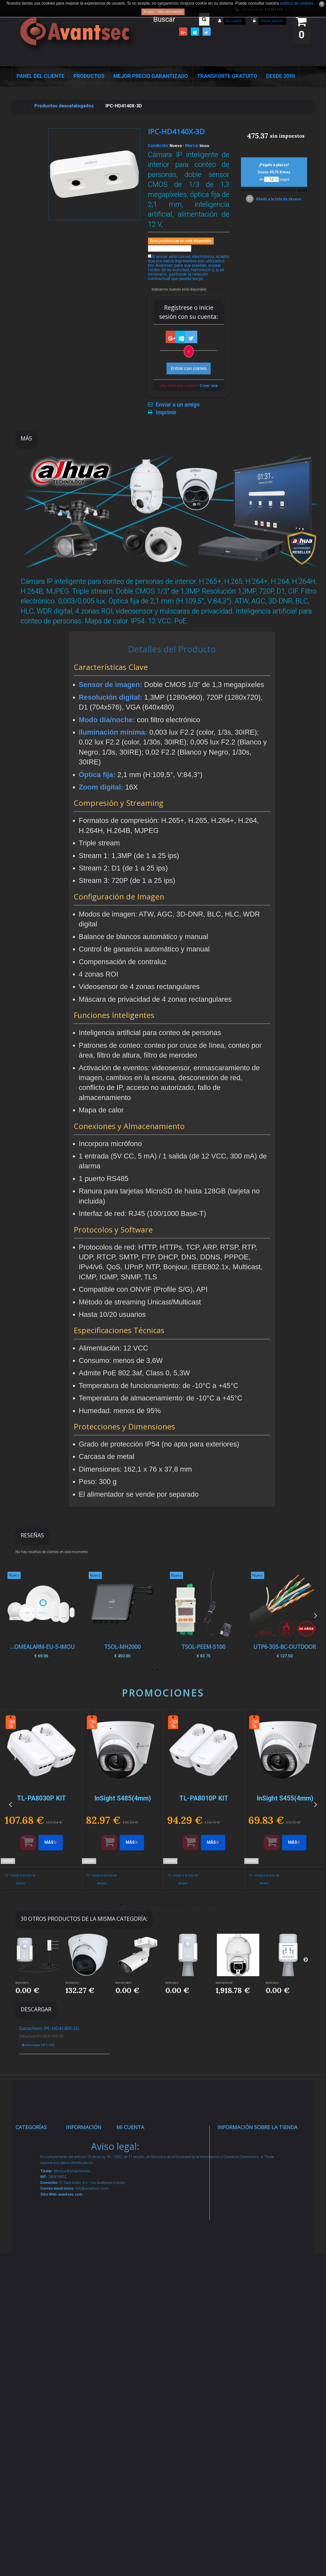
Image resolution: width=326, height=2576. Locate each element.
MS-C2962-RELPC (124, 1983)
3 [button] (168, 1669)
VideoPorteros (36, 2258)
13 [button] (163, 1904)
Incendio (30, 2383)
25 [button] (225, 1904)
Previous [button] (10, 1615)
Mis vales (132, 2224)
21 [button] (204, 1904)
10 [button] (147, 1904)
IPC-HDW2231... (73, 1983)
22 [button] (209, 1904)
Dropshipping (86, 2289)
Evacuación (33, 2470)
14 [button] (168, 1904)
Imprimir (166, 412)
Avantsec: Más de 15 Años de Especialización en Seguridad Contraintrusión (88, 2430)
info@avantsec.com (250, 2175)
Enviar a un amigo (178, 405)
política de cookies (296, 3)
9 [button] (142, 1904)
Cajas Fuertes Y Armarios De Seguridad (38, 2450)
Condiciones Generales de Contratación (85, 2269)
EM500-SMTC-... (23, 1983)
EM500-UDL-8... (172, 1983)
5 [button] (158, 1669)
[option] (284, 1615)
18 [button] (189, 1904)
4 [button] (163, 1669)
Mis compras (136, 2139)
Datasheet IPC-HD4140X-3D (49, 2028)
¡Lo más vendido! (89, 2171)
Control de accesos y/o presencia (34, 2238)
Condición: (158, 145)
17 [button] (183, 1904)
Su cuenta (233, 21)
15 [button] (173, 1904)
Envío (77, 2250)
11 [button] (152, 1904)
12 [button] (158, 1904)
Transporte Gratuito (227, 76)
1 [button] (178, 1669)
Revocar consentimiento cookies (88, 2376)
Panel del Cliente (40, 76)
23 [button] (214, 1904)
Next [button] (315, 1615)
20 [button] (199, 1904)
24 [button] (220, 1904)
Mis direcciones (139, 2191)
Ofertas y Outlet (38, 2396)
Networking (33, 2198)
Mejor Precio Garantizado (150, 76)
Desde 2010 (280, 76)
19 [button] (194, 1904)
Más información (170, 12)
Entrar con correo (188, 368)
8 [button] (137, 1904)
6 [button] (152, 1669)
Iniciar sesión (271, 21)
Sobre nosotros (88, 2217)
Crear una (209, 385)
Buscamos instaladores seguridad (84, 2309)
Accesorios (33, 2350)
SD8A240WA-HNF (224, 1983)
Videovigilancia (37, 2159)
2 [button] (173, 1669)
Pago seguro (85, 2204)
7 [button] (147, 1669)
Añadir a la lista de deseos (278, 199)
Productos (88, 76)
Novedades (83, 2159)
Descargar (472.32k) (38, 2045)
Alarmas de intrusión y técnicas (33, 2178)
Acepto (148, 12)
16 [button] (178, 1904)
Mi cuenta (130, 2127)
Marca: (192, 145)
